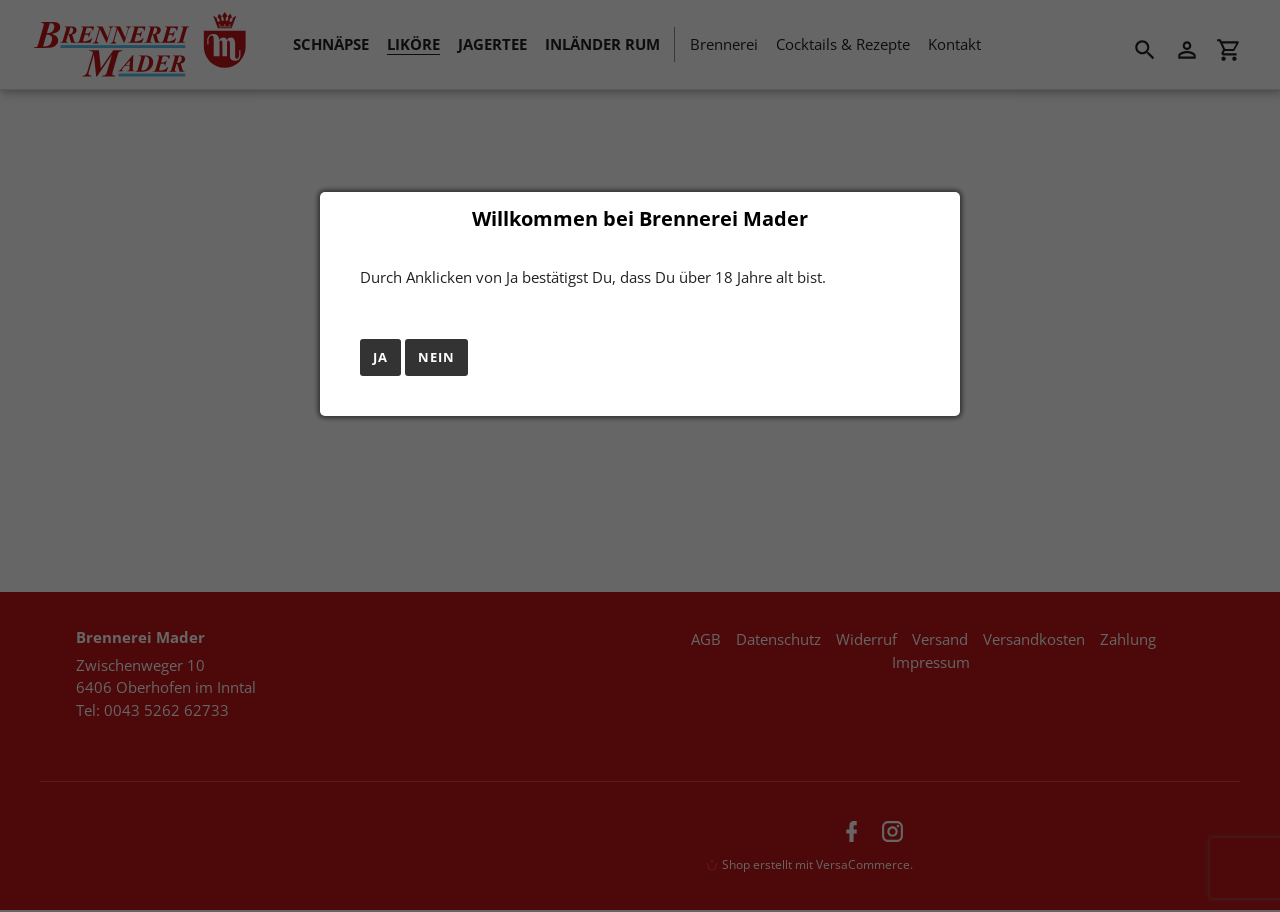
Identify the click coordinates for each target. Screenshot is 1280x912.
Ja (380, 357)
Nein (436, 357)
